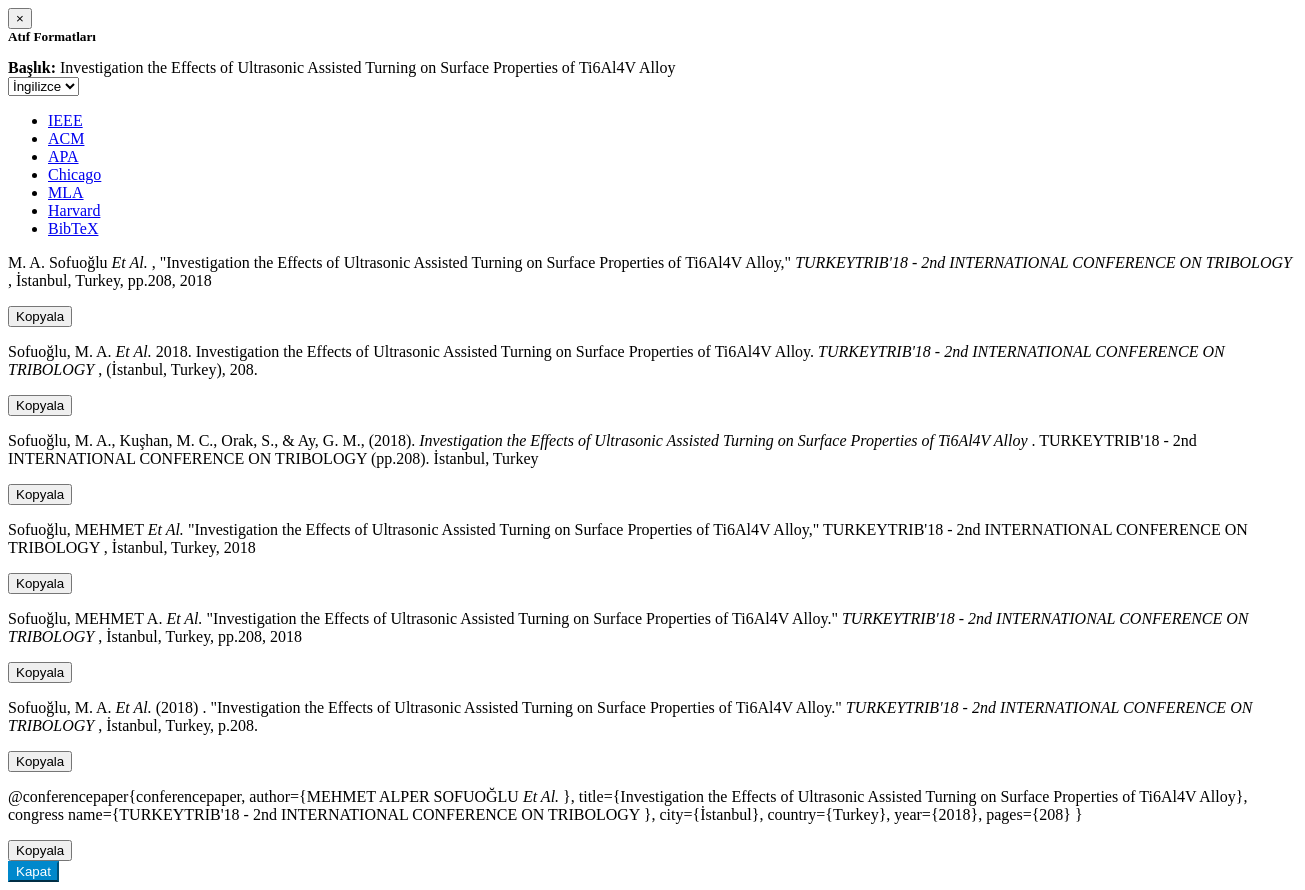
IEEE (65, 120)
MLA (66, 192)
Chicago (74, 174)
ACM (66, 138)
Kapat (33, 871)
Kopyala (40, 316)
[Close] (20, 18)
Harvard (74, 210)
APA (63, 156)
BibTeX (73, 228)
